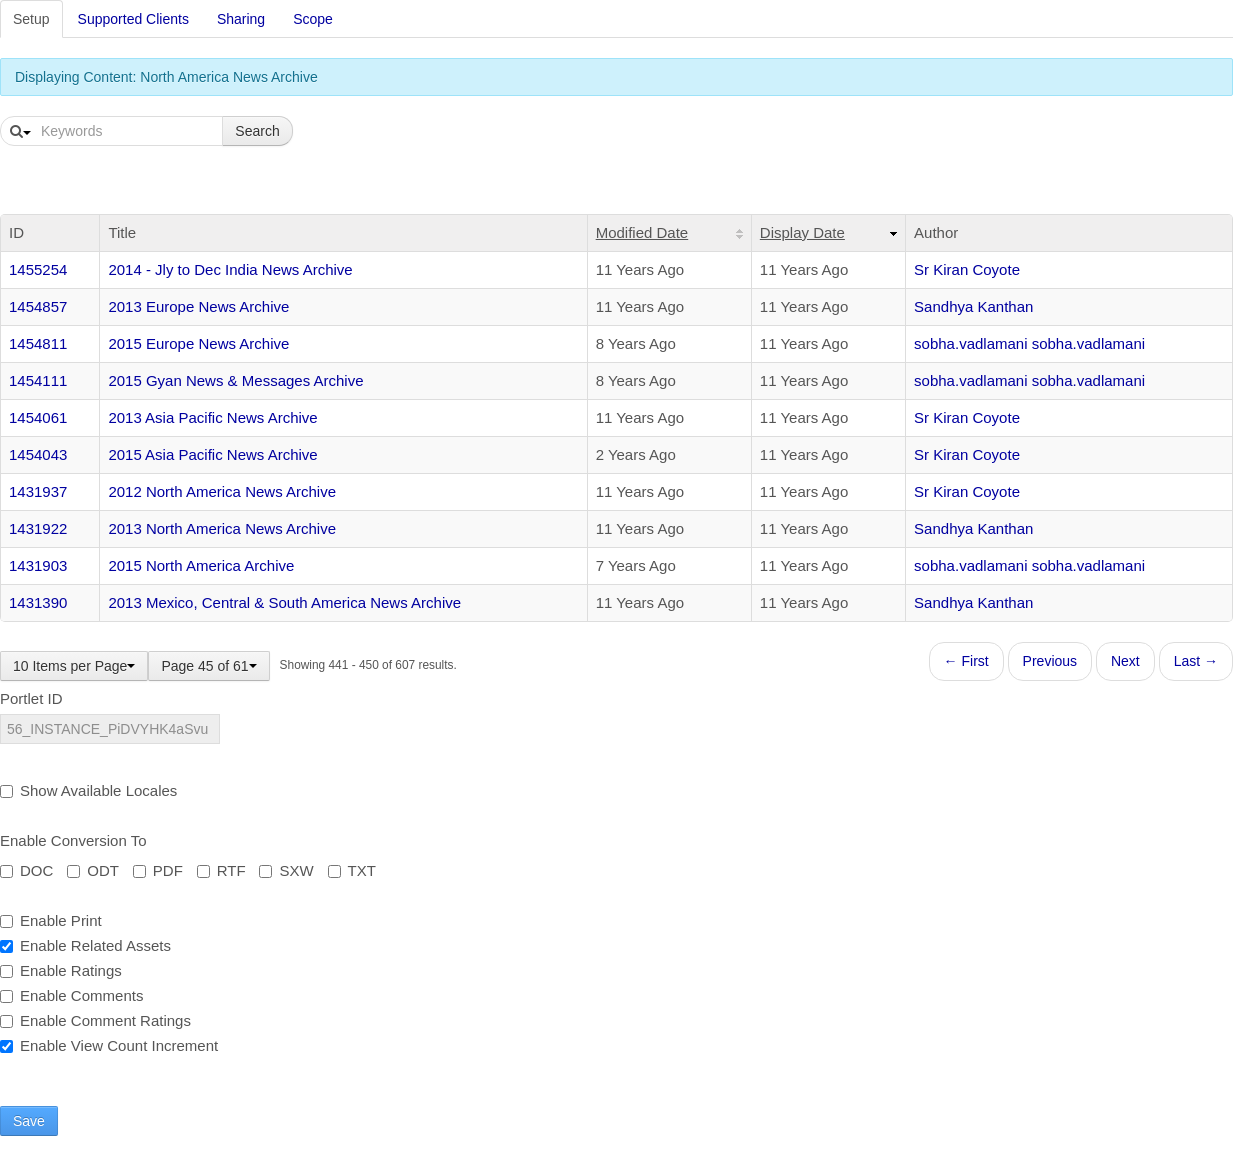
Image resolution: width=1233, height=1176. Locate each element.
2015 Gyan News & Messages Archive (235, 380)
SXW (286, 870)
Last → (1196, 661)
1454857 (38, 306)
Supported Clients (133, 19)
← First (966, 661)
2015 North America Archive (201, 565)
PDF (158, 870)
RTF (221, 870)
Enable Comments (71, 995)
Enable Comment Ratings (95, 1020)
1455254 (38, 269)
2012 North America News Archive (222, 491)
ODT (93, 870)
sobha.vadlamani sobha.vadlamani (1029, 343)
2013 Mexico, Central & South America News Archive (284, 602)
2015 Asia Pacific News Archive (212, 454)
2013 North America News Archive (222, 528)
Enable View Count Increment (109, 1045)
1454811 (38, 343)
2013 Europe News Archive (198, 306)
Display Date (802, 232)
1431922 (38, 528)
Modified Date (642, 232)
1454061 (38, 417)
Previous (1050, 661)
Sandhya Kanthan (973, 306)
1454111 (38, 380)
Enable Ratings (61, 970)
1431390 (38, 602)
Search (257, 131)
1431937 (38, 491)
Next (1125, 661)
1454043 (38, 454)
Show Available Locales (88, 790)
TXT (352, 870)
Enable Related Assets (85, 945)
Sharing (241, 19)
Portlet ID (31, 698)
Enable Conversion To (73, 840)
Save (29, 1121)
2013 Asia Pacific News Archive (212, 417)
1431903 (38, 565)
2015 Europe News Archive (198, 343)
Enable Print (51, 920)
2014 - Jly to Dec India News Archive (230, 269)
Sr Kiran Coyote (967, 269)
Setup (31, 19)
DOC (26, 870)
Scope (313, 19)
